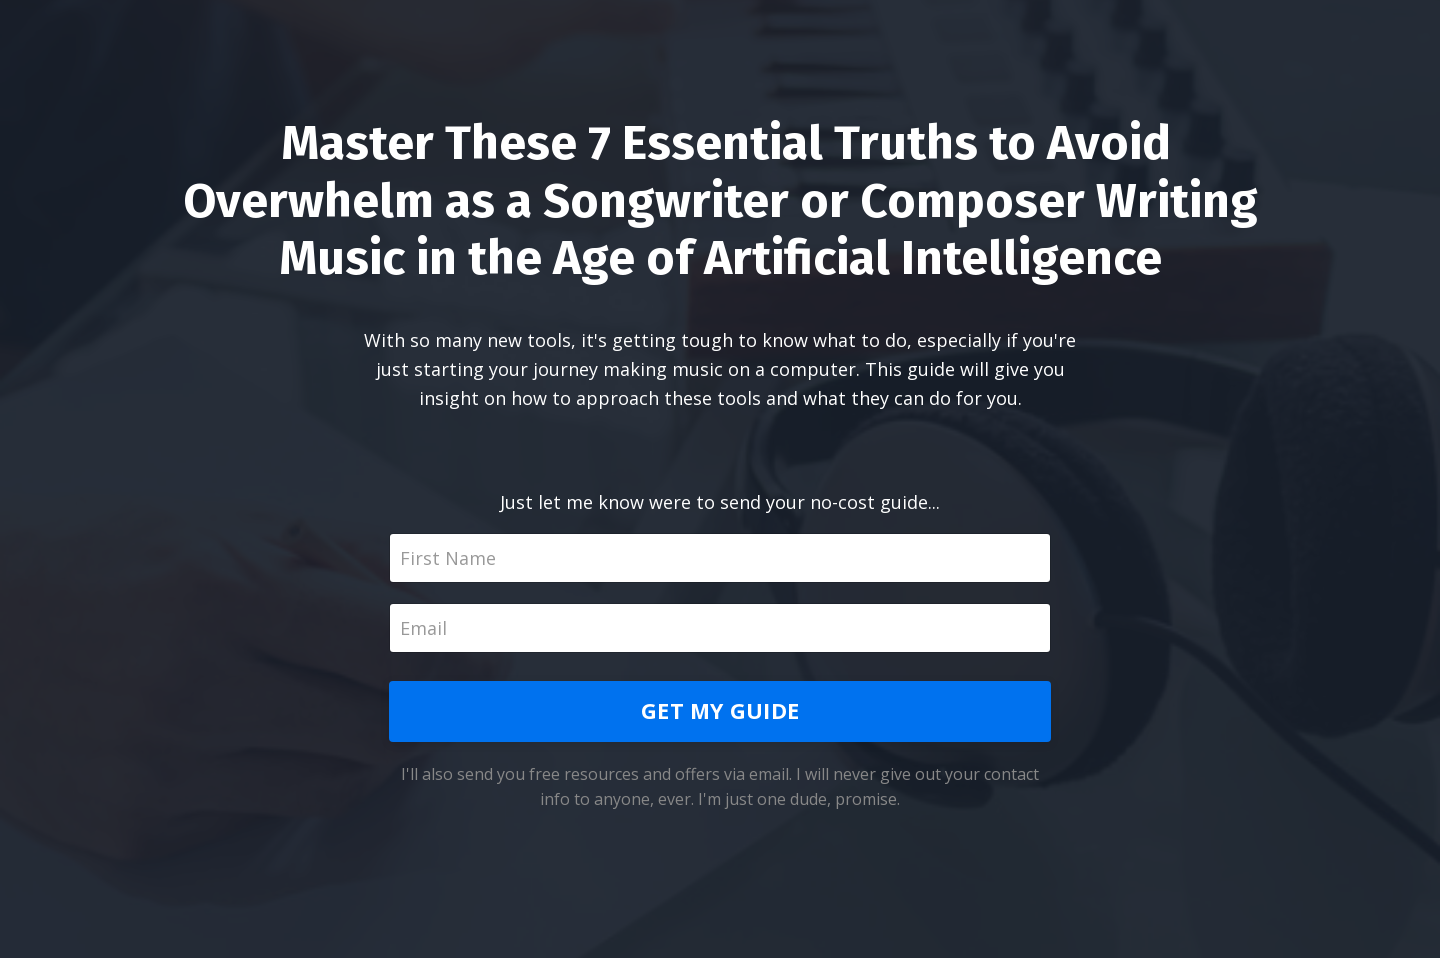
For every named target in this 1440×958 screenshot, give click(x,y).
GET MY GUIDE (720, 710)
